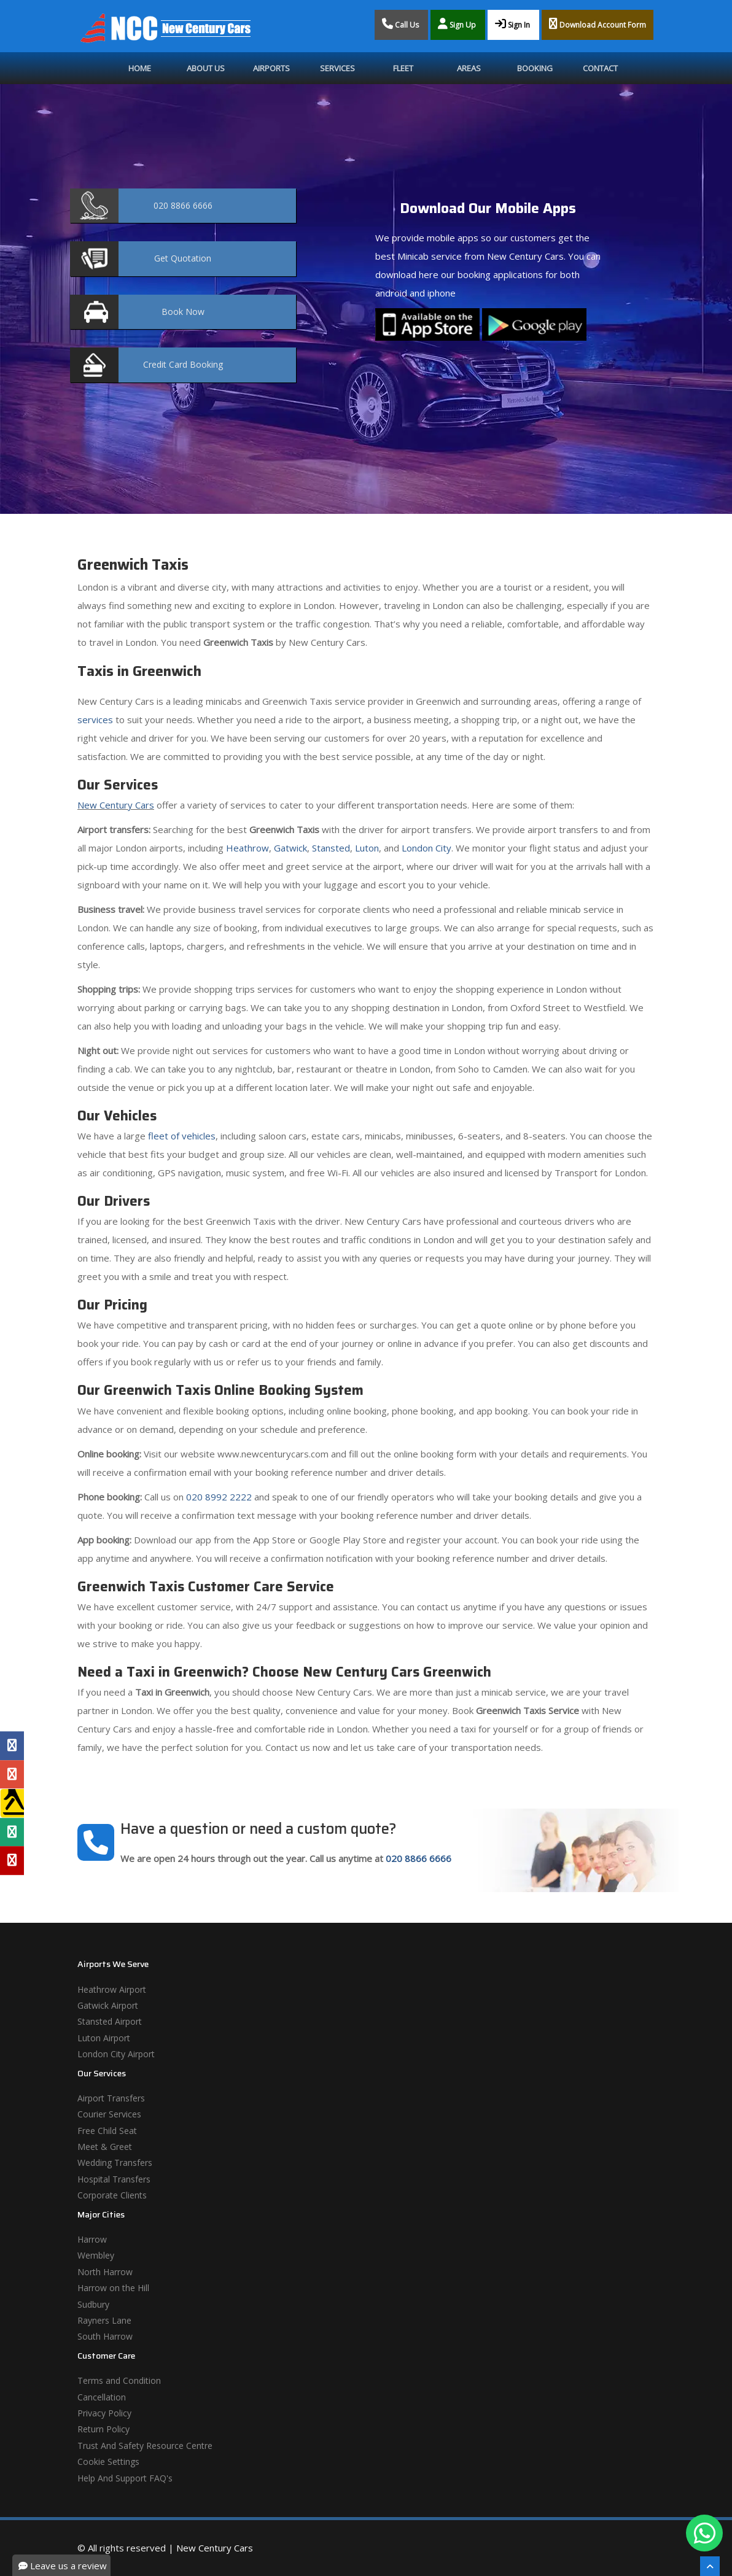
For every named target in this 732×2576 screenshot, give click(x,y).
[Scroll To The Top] (710, 2566)
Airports (271, 68)
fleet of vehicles (182, 1136)
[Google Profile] (12, 1774)
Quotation (182, 258)
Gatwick (290, 848)
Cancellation (101, 2397)
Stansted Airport (109, 2021)
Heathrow (247, 848)
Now (183, 311)
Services (337, 68)
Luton (367, 848)
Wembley (95, 2255)
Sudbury (93, 2304)
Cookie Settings (108, 2461)
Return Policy (103, 2429)
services (95, 719)
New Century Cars (115, 805)
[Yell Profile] (12, 1803)
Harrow (92, 2239)
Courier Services (109, 2114)
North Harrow (105, 2272)
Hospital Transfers (113, 2179)
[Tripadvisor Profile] (12, 1832)
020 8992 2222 (219, 1497)
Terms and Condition (119, 2380)
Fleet (403, 68)
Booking (535, 68)
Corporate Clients (112, 2195)
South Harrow (105, 2336)
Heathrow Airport (111, 1989)
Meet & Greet (104, 2146)
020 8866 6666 (418, 1858)
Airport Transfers (111, 2098)
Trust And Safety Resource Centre (144, 2445)
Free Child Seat (107, 2130)
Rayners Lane (104, 2320)
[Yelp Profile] (12, 1861)
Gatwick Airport (107, 2005)
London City (426, 848)
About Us (206, 68)
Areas (469, 68)
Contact (600, 68)
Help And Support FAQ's (125, 2478)
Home (139, 68)
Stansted (331, 848)
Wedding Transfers (114, 2162)
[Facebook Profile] (12, 1745)
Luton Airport (103, 2038)
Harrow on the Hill (113, 2288)
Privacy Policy (104, 2413)
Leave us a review (62, 2565)
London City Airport (116, 2054)
